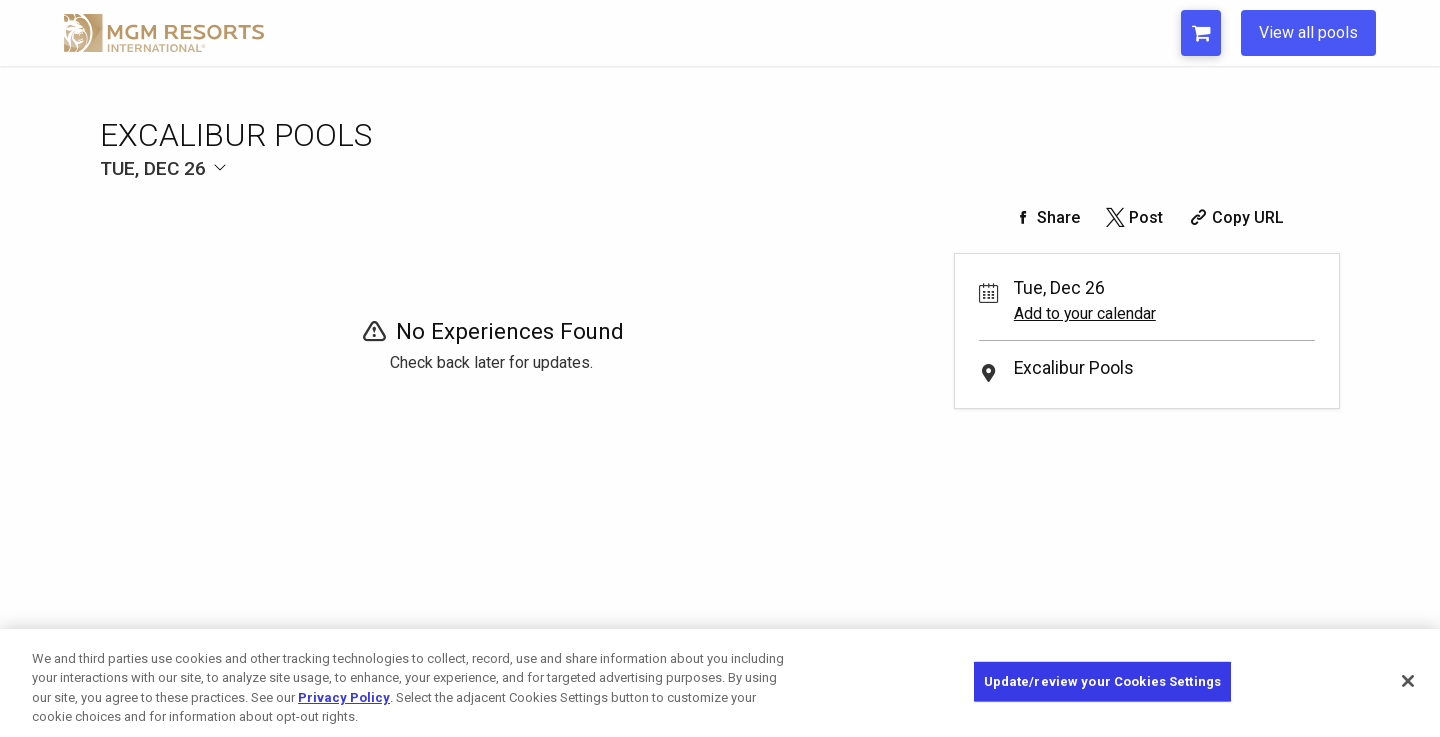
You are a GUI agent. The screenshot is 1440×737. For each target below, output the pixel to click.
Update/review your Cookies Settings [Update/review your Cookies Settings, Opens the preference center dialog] (1103, 681)
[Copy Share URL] (1234, 217)
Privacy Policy (344, 697)
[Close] (1408, 681)
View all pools (1308, 32)
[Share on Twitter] (1132, 217)
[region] (720, 683)
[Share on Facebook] (1045, 217)
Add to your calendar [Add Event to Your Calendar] (1085, 313)
